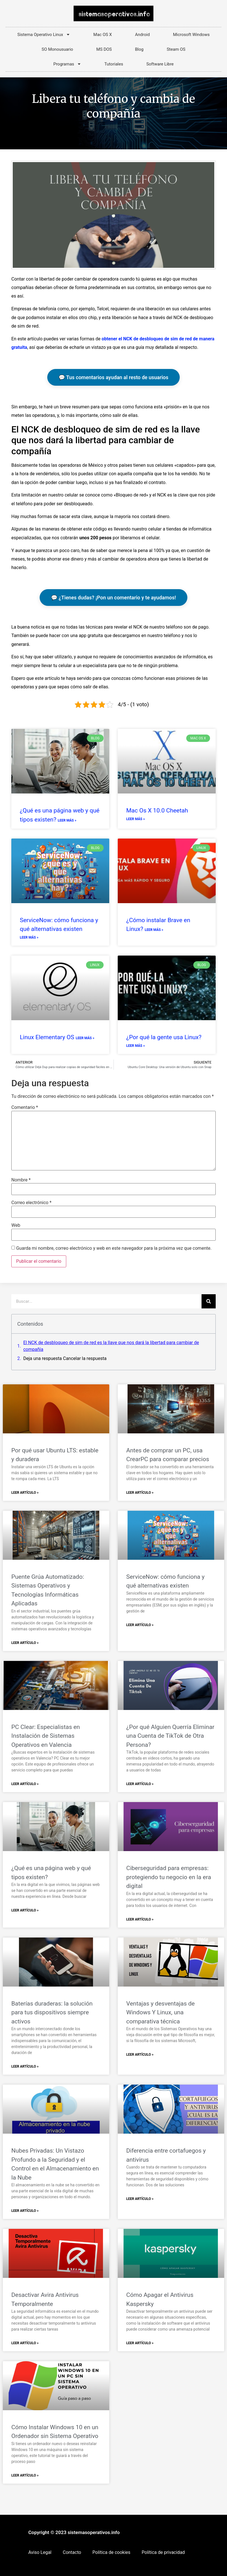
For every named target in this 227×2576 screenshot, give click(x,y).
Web (15, 1225)
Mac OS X (102, 34)
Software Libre (160, 64)
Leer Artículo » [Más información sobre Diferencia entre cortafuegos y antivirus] (139, 2199)
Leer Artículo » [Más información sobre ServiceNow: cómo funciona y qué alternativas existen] (139, 1625)
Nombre (21, 1180)
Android (142, 34)
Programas (67, 64)
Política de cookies (111, 2552)
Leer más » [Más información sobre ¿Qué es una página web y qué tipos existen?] (67, 820)
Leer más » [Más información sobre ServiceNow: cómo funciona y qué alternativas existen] (29, 937)
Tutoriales (113, 64)
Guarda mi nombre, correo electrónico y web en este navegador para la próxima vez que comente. (113, 1248)
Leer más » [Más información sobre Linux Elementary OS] (85, 1038)
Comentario (24, 1107)
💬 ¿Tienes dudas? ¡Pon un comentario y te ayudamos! (113, 597)
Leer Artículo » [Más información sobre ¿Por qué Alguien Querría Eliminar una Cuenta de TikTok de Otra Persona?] (139, 1784)
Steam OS (176, 49)
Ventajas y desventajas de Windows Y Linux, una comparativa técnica (160, 2012)
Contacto (72, 2552)
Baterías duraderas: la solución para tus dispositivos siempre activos (52, 2012)
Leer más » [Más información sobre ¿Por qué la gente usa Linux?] (135, 1046)
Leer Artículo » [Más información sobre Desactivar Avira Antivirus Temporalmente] (24, 2343)
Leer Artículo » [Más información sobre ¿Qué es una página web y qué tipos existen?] (24, 1910)
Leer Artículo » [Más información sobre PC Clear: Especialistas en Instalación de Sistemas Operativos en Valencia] (24, 1784)
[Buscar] (209, 1301)
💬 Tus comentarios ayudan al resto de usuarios (113, 377)
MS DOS (104, 49)
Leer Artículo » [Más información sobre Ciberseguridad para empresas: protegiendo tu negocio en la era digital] (139, 1919)
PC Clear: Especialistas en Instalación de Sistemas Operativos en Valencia (45, 1736)
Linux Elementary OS (48, 1037)
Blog (139, 49)
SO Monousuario (57, 49)
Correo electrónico (31, 1202)
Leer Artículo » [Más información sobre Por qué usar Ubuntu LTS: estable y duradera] (24, 1493)
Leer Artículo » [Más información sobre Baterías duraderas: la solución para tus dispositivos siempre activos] (24, 2066)
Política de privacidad (163, 2552)
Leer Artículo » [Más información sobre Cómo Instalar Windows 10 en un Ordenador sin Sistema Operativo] (24, 2475)
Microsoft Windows (191, 34)
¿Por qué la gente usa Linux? (164, 1037)
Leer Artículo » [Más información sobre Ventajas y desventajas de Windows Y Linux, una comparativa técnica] (139, 2055)
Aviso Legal (40, 2552)
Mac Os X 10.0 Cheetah (157, 810)
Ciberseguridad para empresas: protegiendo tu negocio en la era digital (168, 1877)
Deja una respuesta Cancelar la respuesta (64, 1358)
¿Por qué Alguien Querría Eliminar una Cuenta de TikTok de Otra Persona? (170, 1736)
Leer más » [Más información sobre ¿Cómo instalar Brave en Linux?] (154, 930)
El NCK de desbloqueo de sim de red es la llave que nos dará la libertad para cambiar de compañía (111, 1346)
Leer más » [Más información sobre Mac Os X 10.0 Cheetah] (135, 819)
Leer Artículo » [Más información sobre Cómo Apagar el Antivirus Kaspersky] (139, 2343)
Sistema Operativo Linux (43, 34)
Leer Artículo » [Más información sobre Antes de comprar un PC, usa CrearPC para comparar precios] (139, 1493)
